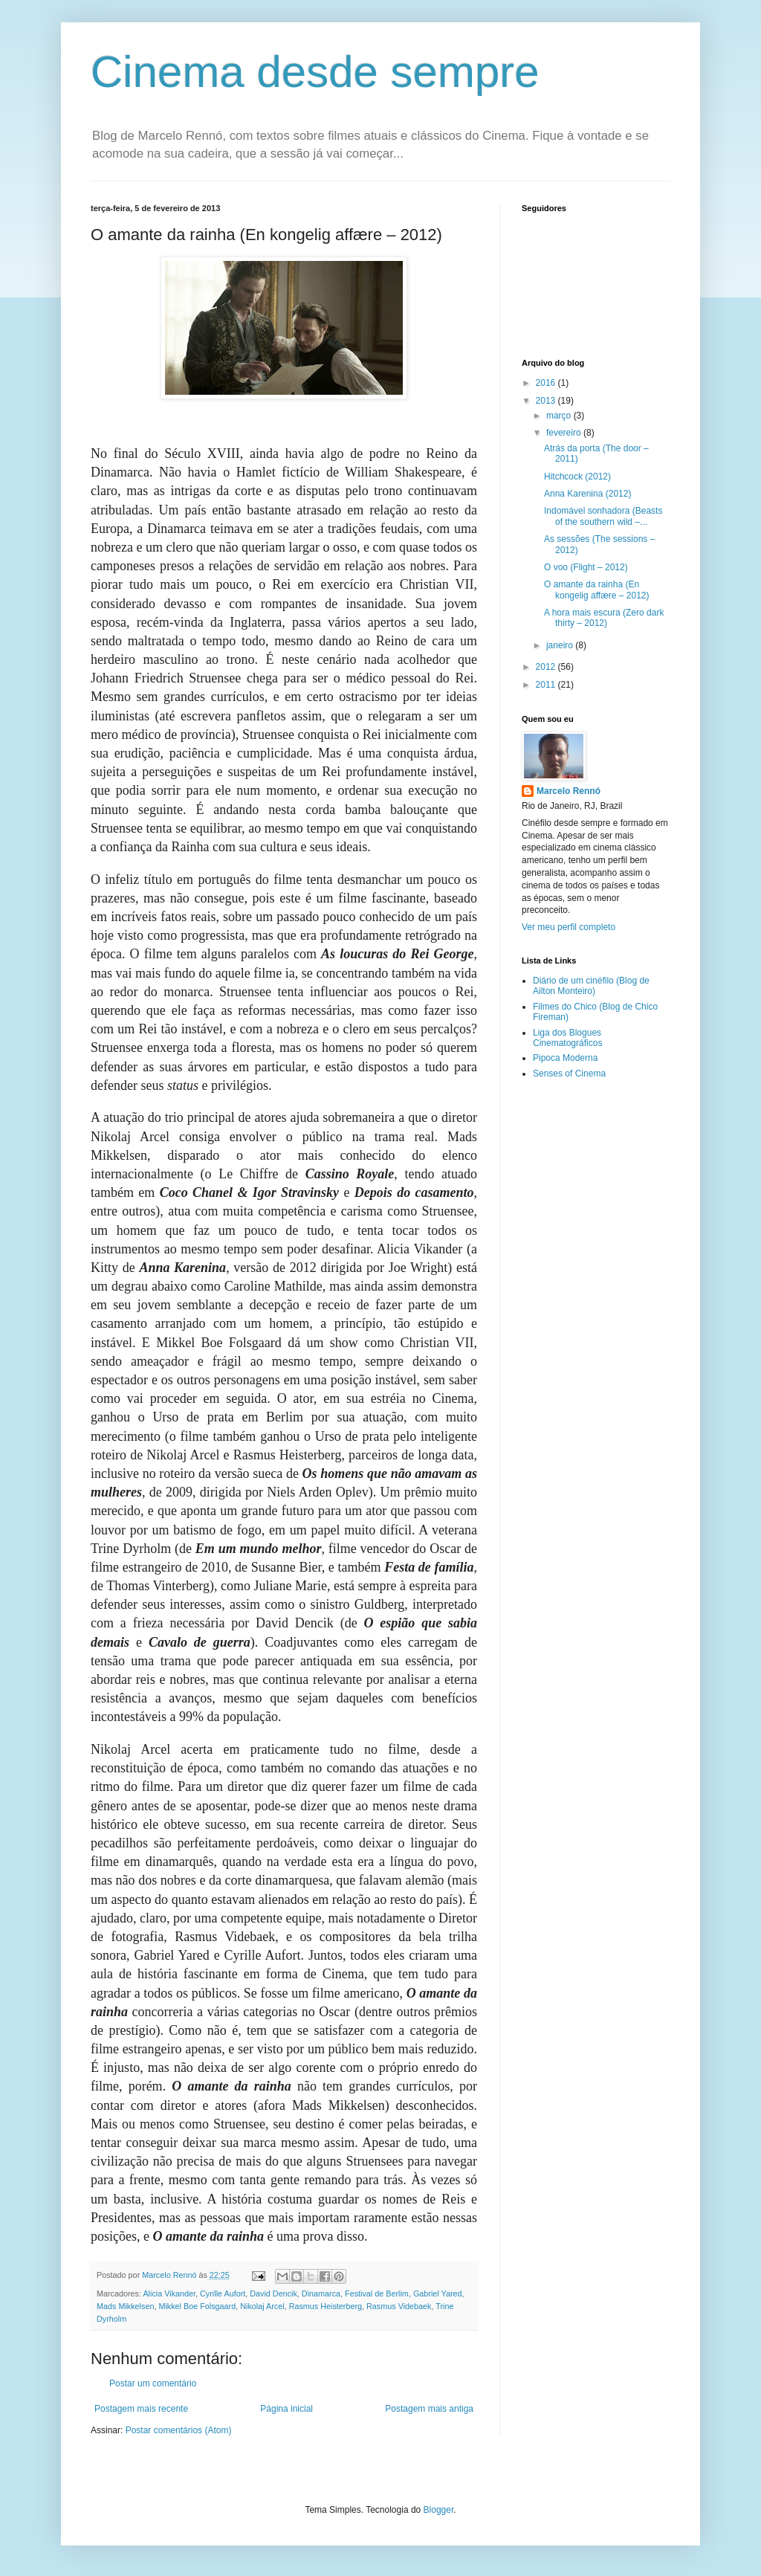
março (560, 415)
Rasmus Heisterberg (325, 2306)
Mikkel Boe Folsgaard (197, 2306)
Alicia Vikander (169, 2293)
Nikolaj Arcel (262, 2306)
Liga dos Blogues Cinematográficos (567, 1037)
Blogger (439, 2510)
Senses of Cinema (569, 1073)
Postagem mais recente (141, 2409)
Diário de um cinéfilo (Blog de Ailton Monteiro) (591, 985)
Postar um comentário (152, 2383)
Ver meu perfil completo (568, 927)
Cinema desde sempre (315, 72)
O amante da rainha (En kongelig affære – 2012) (597, 589)
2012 (547, 667)
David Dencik (273, 2293)
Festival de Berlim (377, 2293)
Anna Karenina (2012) (587, 493)
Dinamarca (321, 2293)
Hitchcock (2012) (577, 476)
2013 (547, 401)
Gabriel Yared (437, 2293)
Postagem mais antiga (429, 2409)
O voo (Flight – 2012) (586, 567)
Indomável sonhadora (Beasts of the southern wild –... (603, 516)
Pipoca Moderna (565, 1058)
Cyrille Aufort (222, 2293)
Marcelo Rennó (568, 791)
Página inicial (286, 2409)
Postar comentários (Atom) (179, 2430)
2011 (547, 684)
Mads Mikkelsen (125, 2306)
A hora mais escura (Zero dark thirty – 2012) (604, 617)
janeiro (560, 645)
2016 (547, 383)
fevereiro (564, 432)
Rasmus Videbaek (398, 2306)
